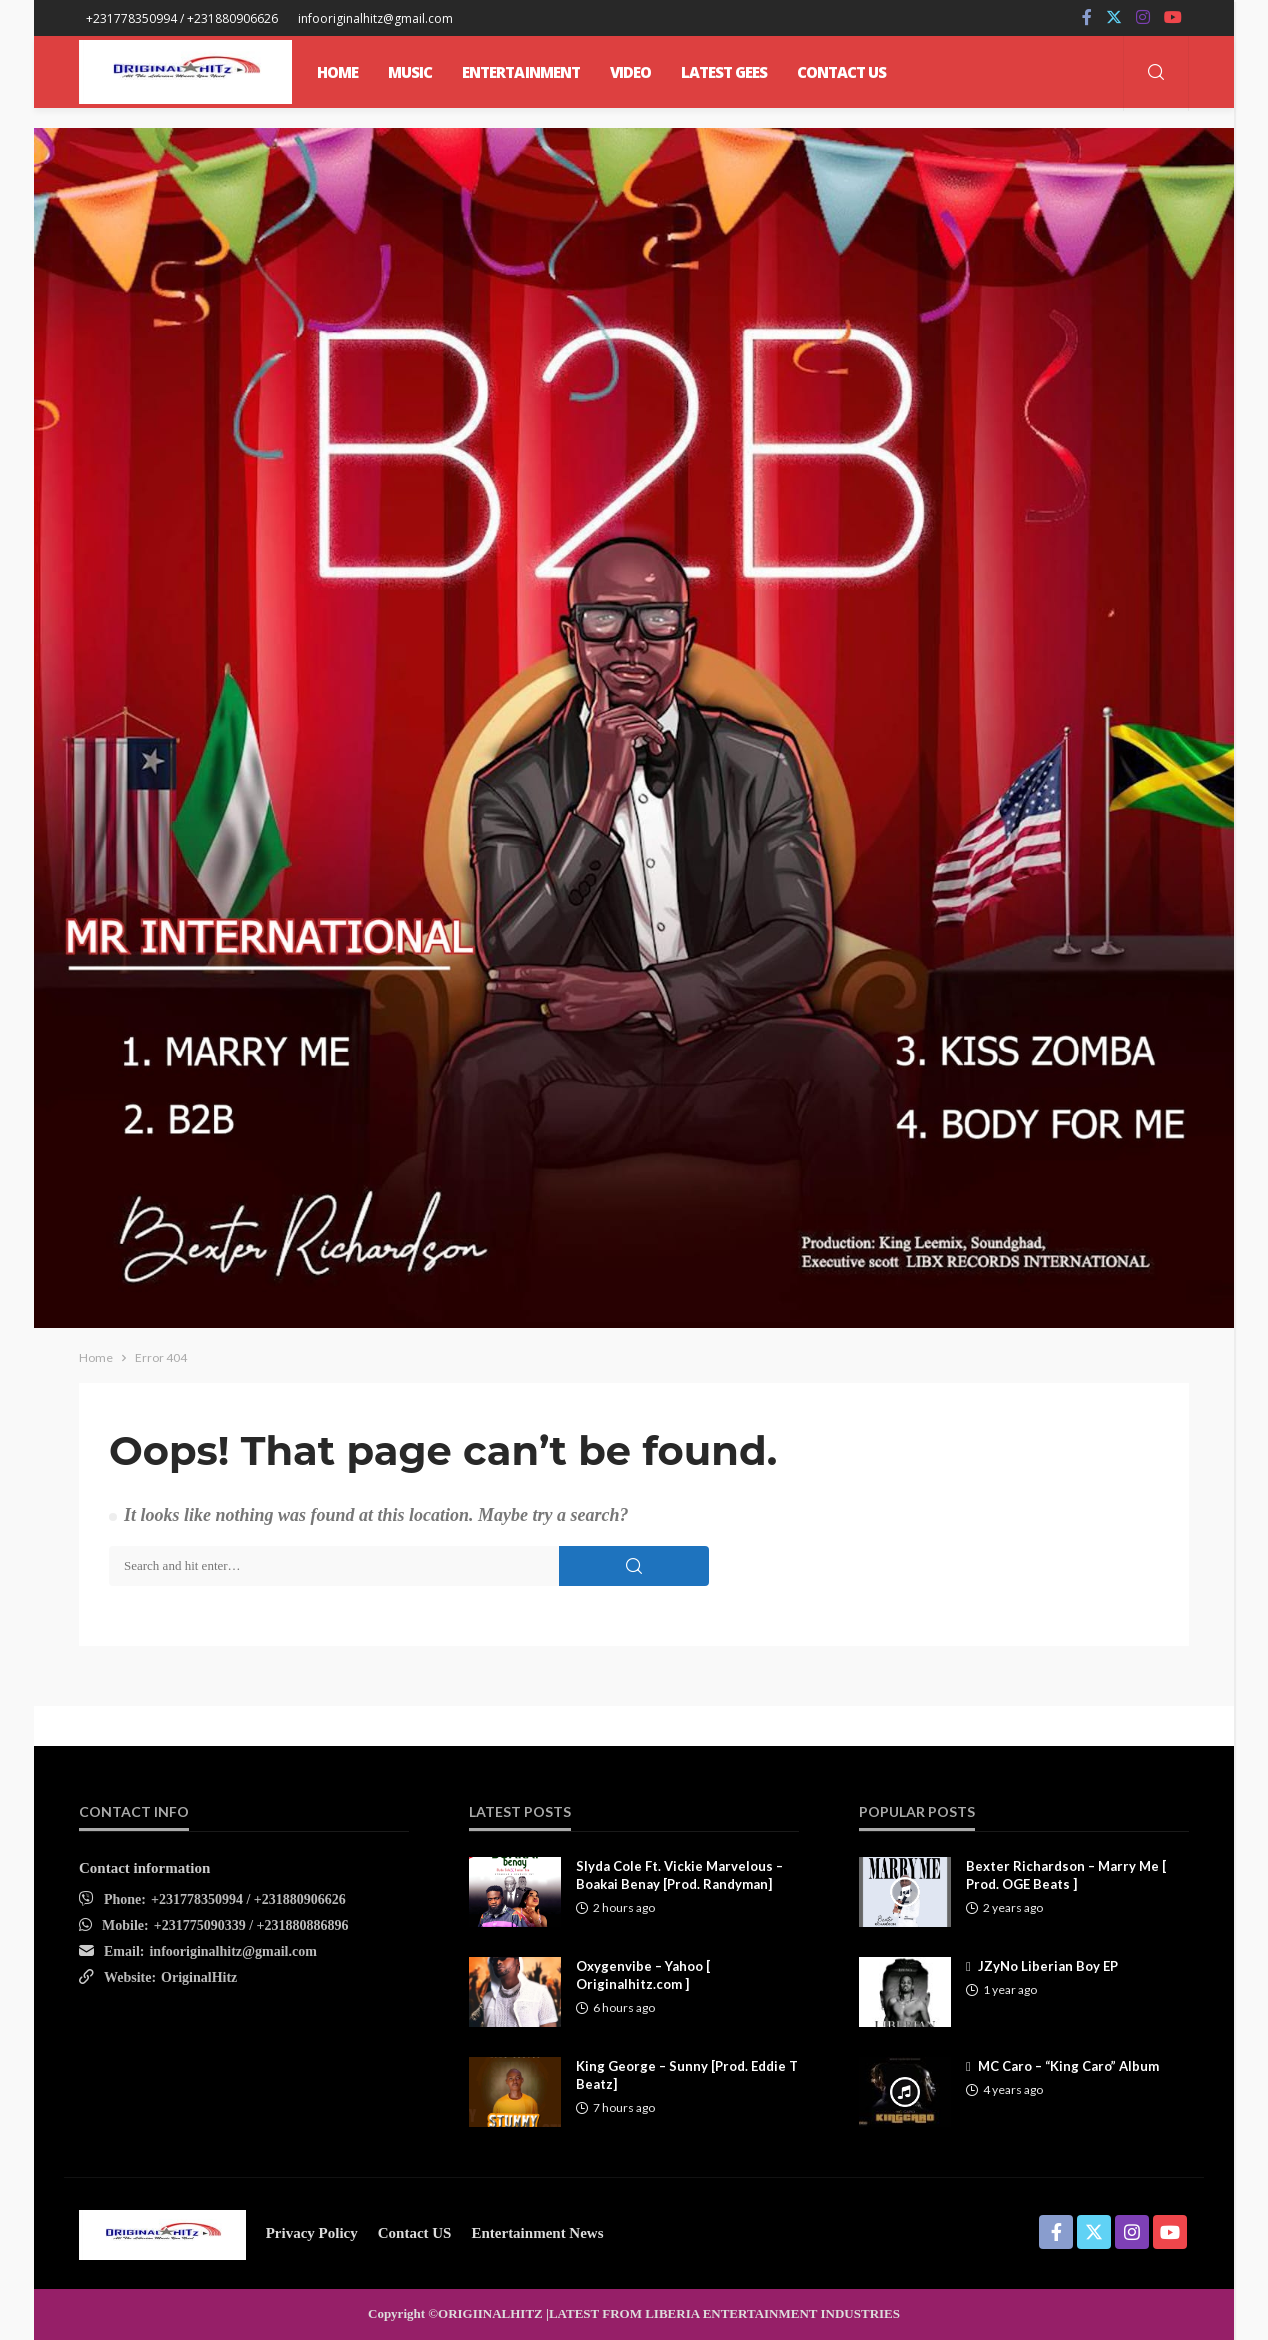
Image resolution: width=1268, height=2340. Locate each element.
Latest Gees (724, 72)
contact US (415, 2233)
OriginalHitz (199, 1977)
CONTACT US (841, 72)
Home (337, 72)
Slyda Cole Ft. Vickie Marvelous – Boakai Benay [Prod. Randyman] (679, 1875)
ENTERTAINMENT (520, 72)
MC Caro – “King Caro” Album (1068, 2066)
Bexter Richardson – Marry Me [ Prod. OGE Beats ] (1066, 1875)
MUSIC (410, 72)
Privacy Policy (312, 2233)
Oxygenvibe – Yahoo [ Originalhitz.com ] (643, 1975)
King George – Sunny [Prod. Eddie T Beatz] (687, 2075)
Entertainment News (537, 2233)
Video (630, 72)
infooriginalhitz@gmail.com (232, 1951)
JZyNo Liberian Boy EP (1048, 1966)
